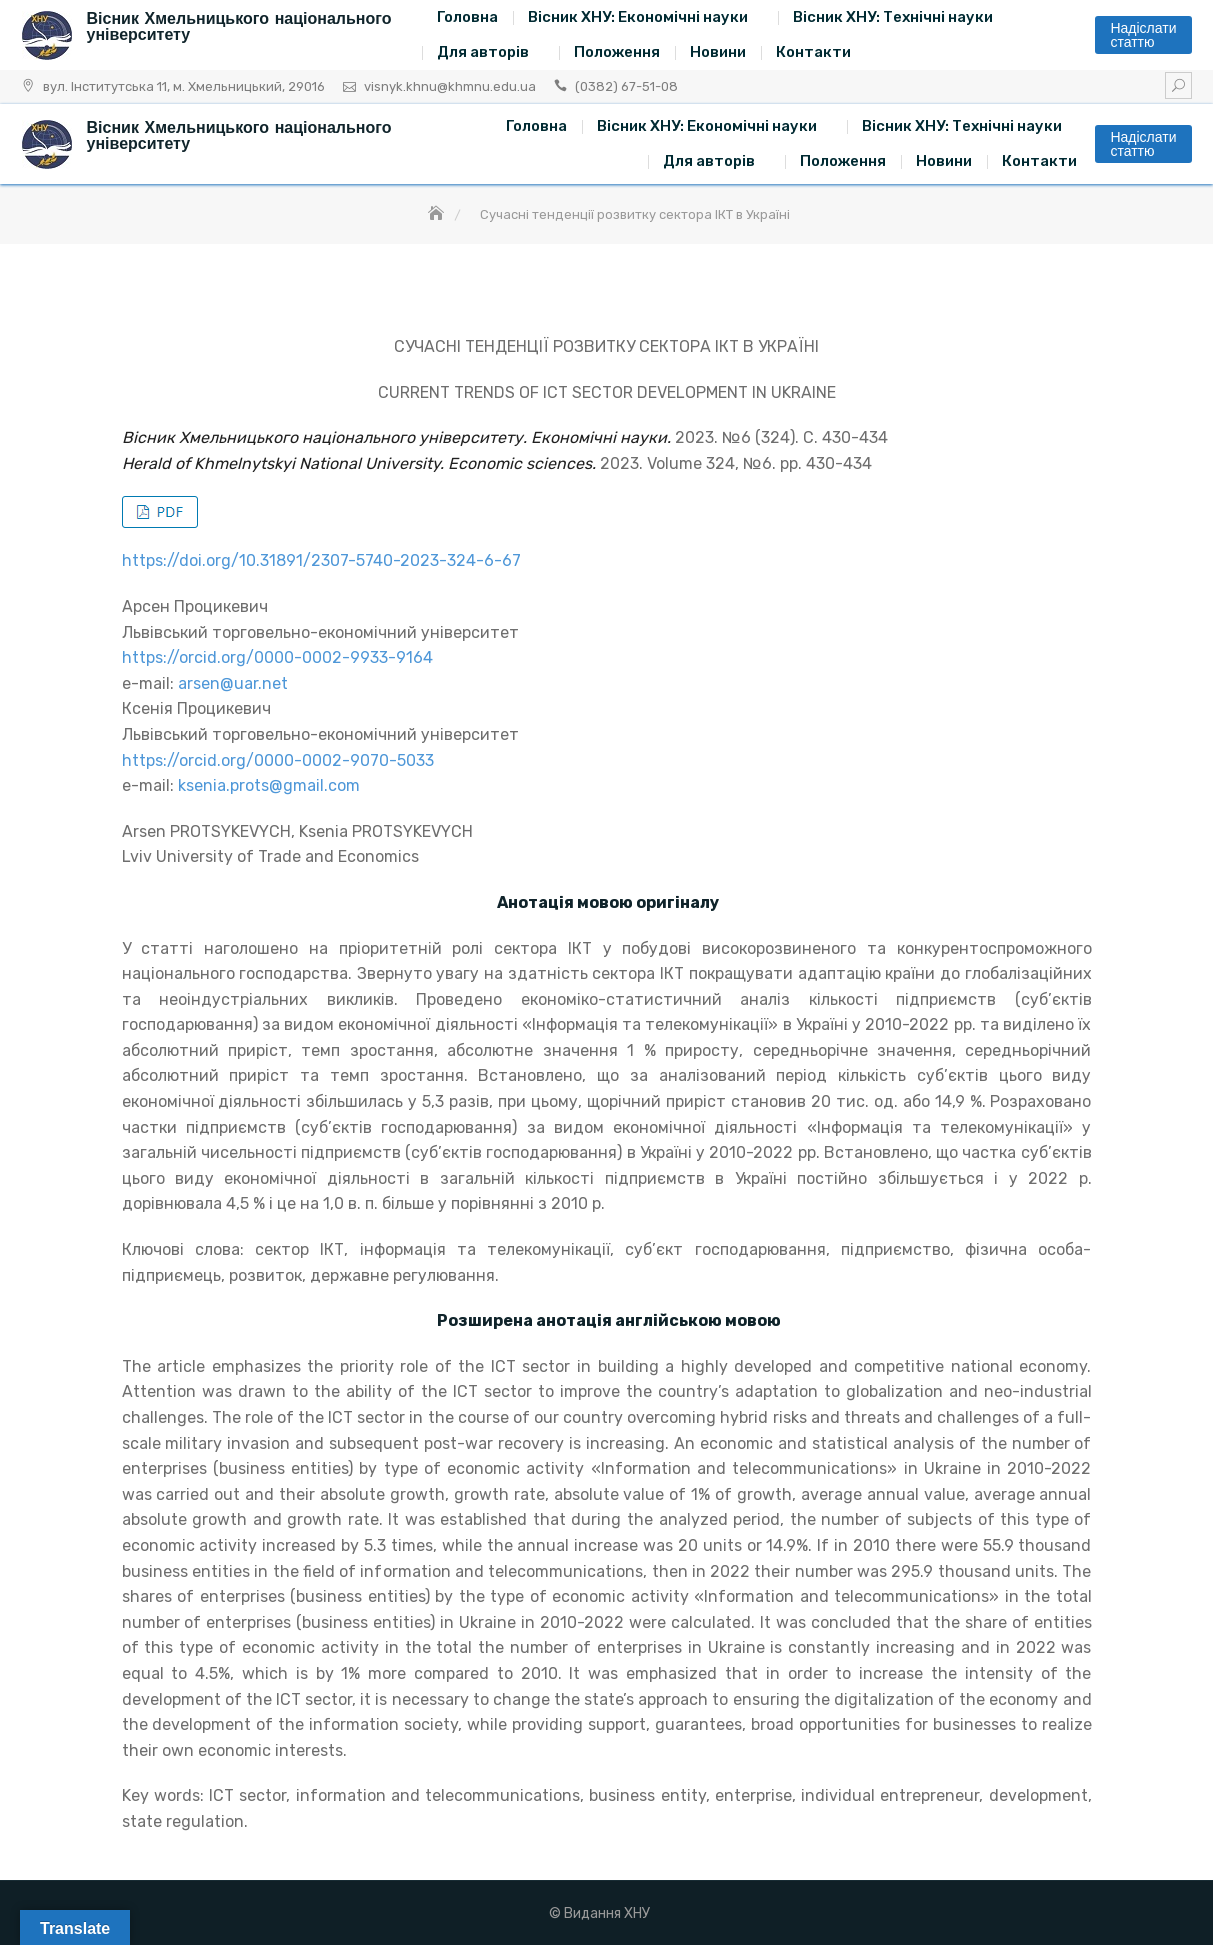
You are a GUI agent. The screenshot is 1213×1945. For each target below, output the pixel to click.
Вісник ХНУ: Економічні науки (638, 17)
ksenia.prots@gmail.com (269, 785)
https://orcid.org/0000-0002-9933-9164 (277, 657)
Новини (718, 52)
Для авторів (483, 52)
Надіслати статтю (1143, 35)
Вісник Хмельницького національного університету (239, 26)
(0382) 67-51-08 (626, 86)
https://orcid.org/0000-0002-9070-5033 (278, 760)
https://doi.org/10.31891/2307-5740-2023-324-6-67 (321, 560)
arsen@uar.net (233, 683)
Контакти (813, 52)
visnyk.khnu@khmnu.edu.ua (450, 86)
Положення (617, 52)
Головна (467, 17)
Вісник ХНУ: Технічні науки (893, 17)
